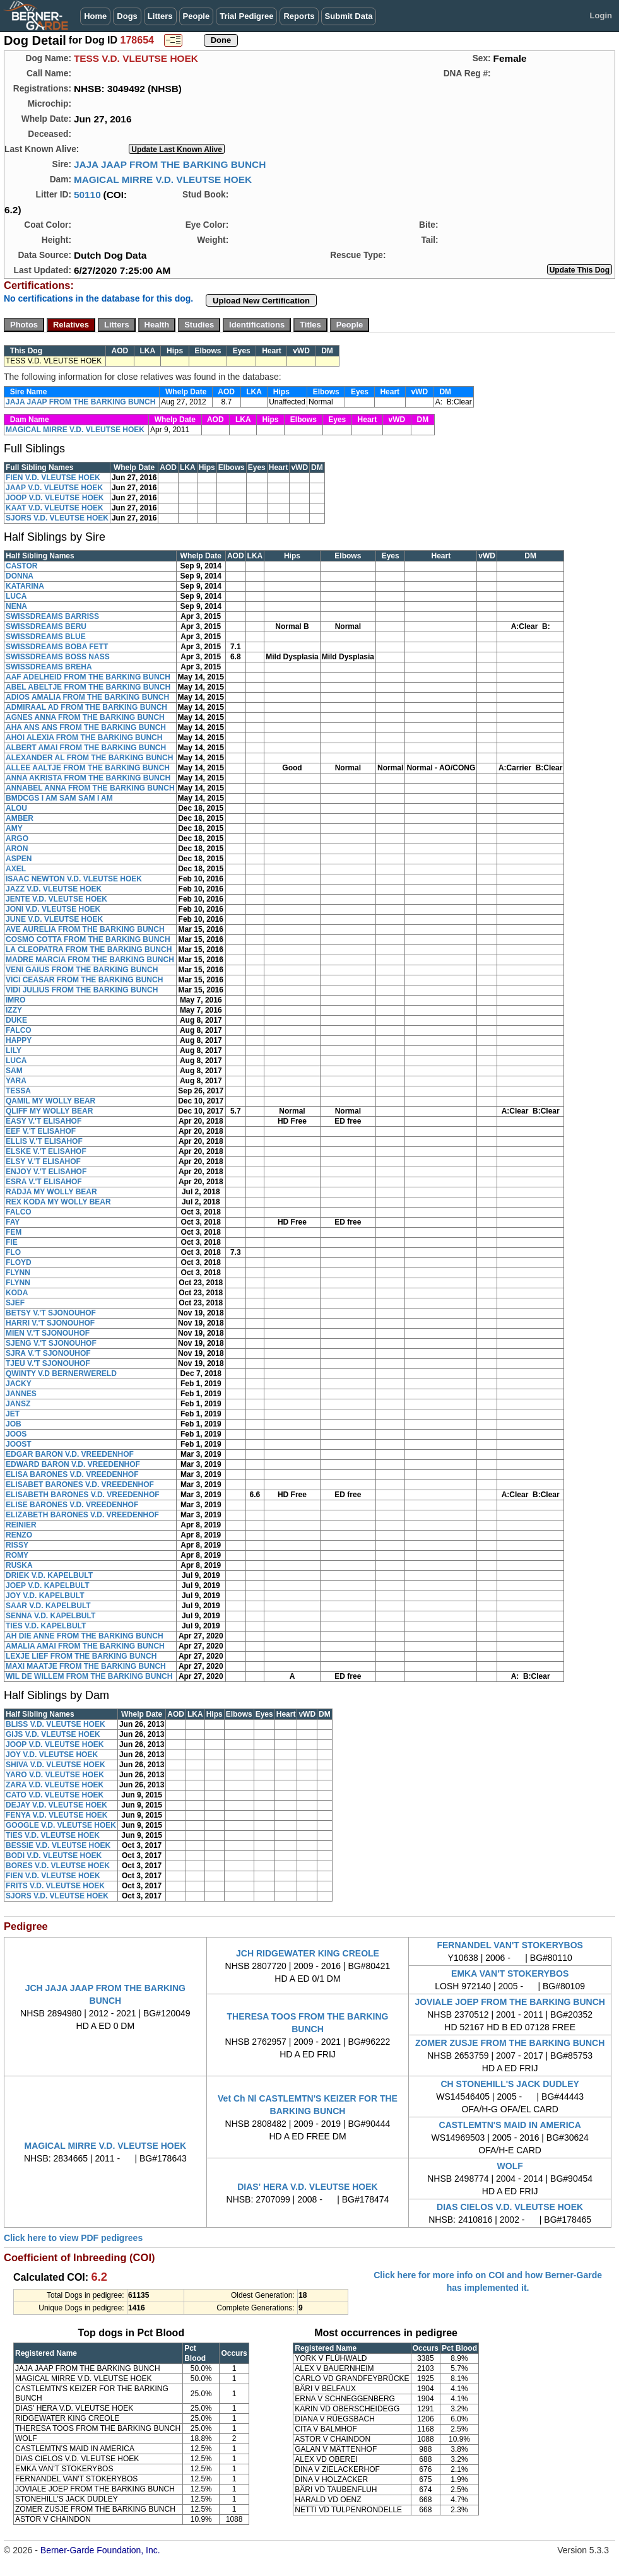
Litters (160, 16)
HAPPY (19, 1040)
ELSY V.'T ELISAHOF (43, 1161)
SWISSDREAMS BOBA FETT (57, 646)
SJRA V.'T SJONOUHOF (48, 1353)
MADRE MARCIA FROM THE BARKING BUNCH (90, 959)
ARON (17, 848)
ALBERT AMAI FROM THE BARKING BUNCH (86, 747)
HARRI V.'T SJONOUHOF (50, 1323)
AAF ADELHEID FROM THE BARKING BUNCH (88, 677)
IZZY (14, 1010)
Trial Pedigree (246, 16)
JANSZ (18, 1403)
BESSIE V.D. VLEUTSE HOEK (58, 1845)
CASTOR (21, 566)
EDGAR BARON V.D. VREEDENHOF (70, 1454)
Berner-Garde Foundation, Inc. (100, 2550)
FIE (12, 1242)
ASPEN (19, 858)
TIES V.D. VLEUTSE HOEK (53, 1835)
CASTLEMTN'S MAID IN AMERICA (510, 2125)
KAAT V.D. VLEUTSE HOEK (54, 507)
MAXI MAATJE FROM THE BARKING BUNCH (86, 1666)
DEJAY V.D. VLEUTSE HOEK (56, 1805)
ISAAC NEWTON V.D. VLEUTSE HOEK (74, 878)
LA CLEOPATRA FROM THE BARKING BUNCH (89, 949)
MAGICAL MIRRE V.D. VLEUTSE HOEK (163, 179)
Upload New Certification (261, 300)
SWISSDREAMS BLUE (46, 636)
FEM (13, 1232)
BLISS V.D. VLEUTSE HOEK (55, 1724)
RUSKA (19, 1565)
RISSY (17, 1545)
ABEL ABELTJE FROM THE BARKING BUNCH (88, 687)
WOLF (510, 2166)
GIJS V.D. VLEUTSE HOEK (53, 1734)
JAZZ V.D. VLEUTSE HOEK (54, 889)
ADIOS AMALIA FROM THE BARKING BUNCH (87, 697)
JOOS (16, 1434)
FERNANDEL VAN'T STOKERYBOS (510, 1945)
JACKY (19, 1383)
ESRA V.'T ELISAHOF (44, 1181)
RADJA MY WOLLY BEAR (51, 1191)
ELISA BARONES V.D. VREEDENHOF (72, 1474)
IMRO (15, 1000)
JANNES (21, 1393)
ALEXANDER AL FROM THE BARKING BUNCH (89, 757)
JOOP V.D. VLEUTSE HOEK (54, 497)
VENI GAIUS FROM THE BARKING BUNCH (82, 969)
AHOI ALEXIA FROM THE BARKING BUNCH (84, 737)
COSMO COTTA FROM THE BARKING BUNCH (88, 939)
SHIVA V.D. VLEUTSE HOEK (55, 1764)
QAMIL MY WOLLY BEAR (50, 1101)
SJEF (15, 1302)
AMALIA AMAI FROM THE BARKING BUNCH (85, 1646)
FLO (13, 1252)
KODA (17, 1292)
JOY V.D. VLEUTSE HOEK (52, 1754)
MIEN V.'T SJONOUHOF (48, 1333)
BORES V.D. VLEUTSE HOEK (58, 1865)
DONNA (19, 576)
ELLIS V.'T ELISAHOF (44, 1141)
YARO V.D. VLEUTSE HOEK (55, 1774)
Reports (298, 16)
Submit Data (349, 16)
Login (601, 15)
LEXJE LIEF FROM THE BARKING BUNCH (81, 1656)
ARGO (17, 838)
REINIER (21, 1524)
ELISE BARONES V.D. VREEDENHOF (72, 1504)
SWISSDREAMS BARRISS (52, 616)
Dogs (127, 16)
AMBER (19, 818)
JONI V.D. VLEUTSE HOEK (53, 909)
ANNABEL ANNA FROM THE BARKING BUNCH (90, 788)
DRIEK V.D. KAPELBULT (49, 1575)
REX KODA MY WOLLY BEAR (58, 1201)
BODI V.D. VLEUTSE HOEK (54, 1855)
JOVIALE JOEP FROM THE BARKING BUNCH (510, 2002)
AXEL (16, 868)
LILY (13, 1050)
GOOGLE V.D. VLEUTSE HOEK (61, 1825)
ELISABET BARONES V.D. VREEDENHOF (80, 1484)
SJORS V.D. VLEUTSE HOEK (57, 518)
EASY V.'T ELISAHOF (43, 1121)
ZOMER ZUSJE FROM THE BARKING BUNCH (509, 2043)
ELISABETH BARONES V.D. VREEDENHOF (83, 1494)
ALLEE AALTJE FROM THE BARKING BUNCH (88, 767)
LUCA (16, 596)
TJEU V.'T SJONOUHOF (48, 1363)
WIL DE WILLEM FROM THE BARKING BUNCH (89, 1676)
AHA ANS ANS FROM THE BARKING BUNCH (86, 727)
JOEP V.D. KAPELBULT (47, 1585)
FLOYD (19, 1262)
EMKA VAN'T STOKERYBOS (510, 1973)
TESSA (18, 1090)
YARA (16, 1080)
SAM (14, 1070)
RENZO (19, 1535)
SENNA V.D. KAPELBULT (50, 1615)
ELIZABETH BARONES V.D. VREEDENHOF (82, 1514)
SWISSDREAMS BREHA (49, 666)
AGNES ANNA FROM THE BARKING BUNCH (85, 717)
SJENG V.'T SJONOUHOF (51, 1343)
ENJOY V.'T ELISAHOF (46, 1171)
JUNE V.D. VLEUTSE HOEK (54, 919)
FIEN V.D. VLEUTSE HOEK (53, 477)
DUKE (16, 1020)
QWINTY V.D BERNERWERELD (61, 1373)
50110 (87, 194)
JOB (13, 1424)
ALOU (16, 808)
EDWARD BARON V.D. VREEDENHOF (73, 1464)
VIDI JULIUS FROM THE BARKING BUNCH (82, 989)
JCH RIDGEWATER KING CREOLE (307, 1953)
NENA (16, 606)
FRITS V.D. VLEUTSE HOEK (55, 1885)
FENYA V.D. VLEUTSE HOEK (56, 1815)
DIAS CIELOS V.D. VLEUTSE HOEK (510, 2207)
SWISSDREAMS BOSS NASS (58, 656)
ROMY (17, 1555)
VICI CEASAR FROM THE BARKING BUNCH (84, 979)
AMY (14, 828)
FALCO (19, 1030)
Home (95, 16)
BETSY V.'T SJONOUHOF (51, 1313)
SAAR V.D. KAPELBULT (48, 1605)
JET (13, 1413)
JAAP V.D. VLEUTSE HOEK (54, 487)
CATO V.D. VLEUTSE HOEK (54, 1795)
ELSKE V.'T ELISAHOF (46, 1151)
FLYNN (18, 1272)
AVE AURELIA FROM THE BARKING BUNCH (85, 929)
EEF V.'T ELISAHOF (41, 1131)
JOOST (19, 1444)
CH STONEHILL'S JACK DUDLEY (510, 2084)
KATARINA (25, 586)
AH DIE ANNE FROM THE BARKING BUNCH (84, 1636)
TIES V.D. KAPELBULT (46, 1625)
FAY (13, 1222)
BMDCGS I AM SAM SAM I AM (59, 798)
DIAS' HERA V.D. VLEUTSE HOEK (307, 2187)
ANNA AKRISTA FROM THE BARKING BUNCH (88, 777)
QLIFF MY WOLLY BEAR (49, 1111)
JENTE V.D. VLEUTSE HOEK (56, 899)
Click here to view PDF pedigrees (73, 2238)
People (196, 16)
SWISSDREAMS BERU (46, 626)
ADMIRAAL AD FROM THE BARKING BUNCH (86, 707)
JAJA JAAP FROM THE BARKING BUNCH (170, 164)
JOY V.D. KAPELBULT (45, 1595)
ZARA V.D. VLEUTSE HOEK (54, 1784)
